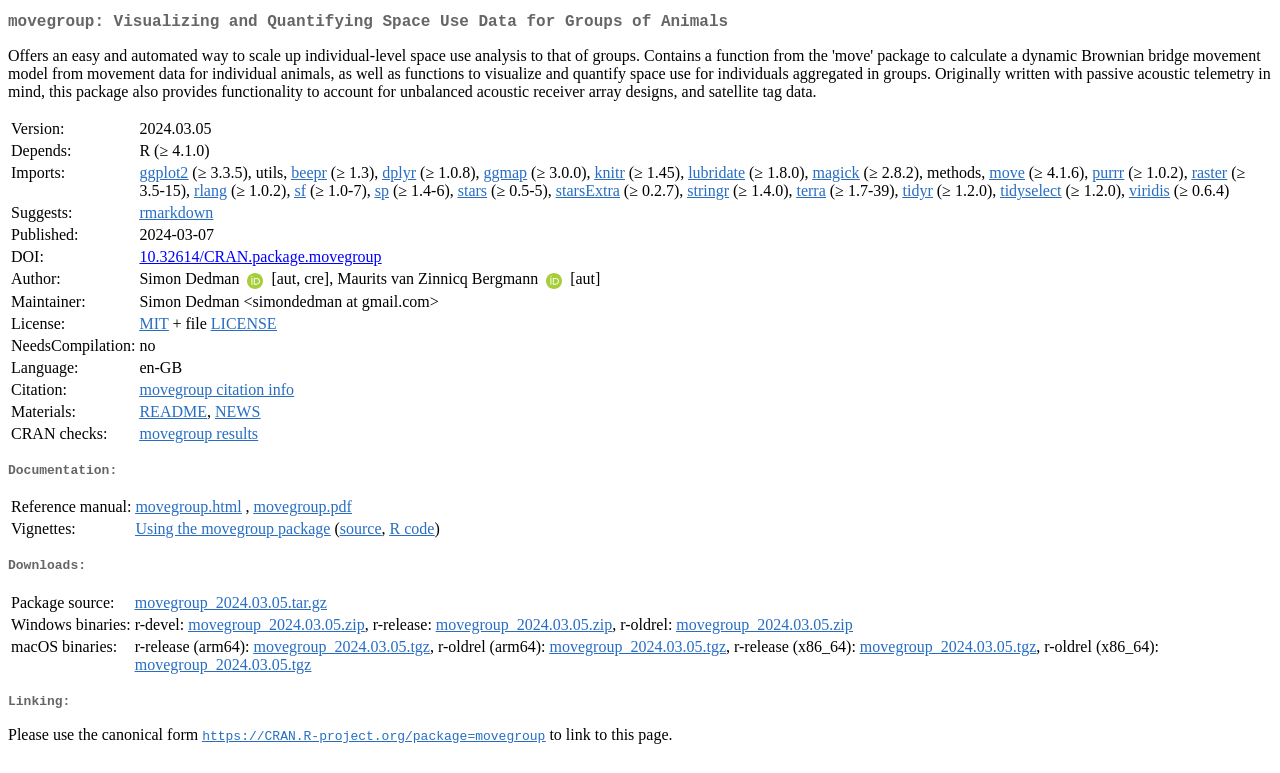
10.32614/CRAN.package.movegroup (260, 260)
